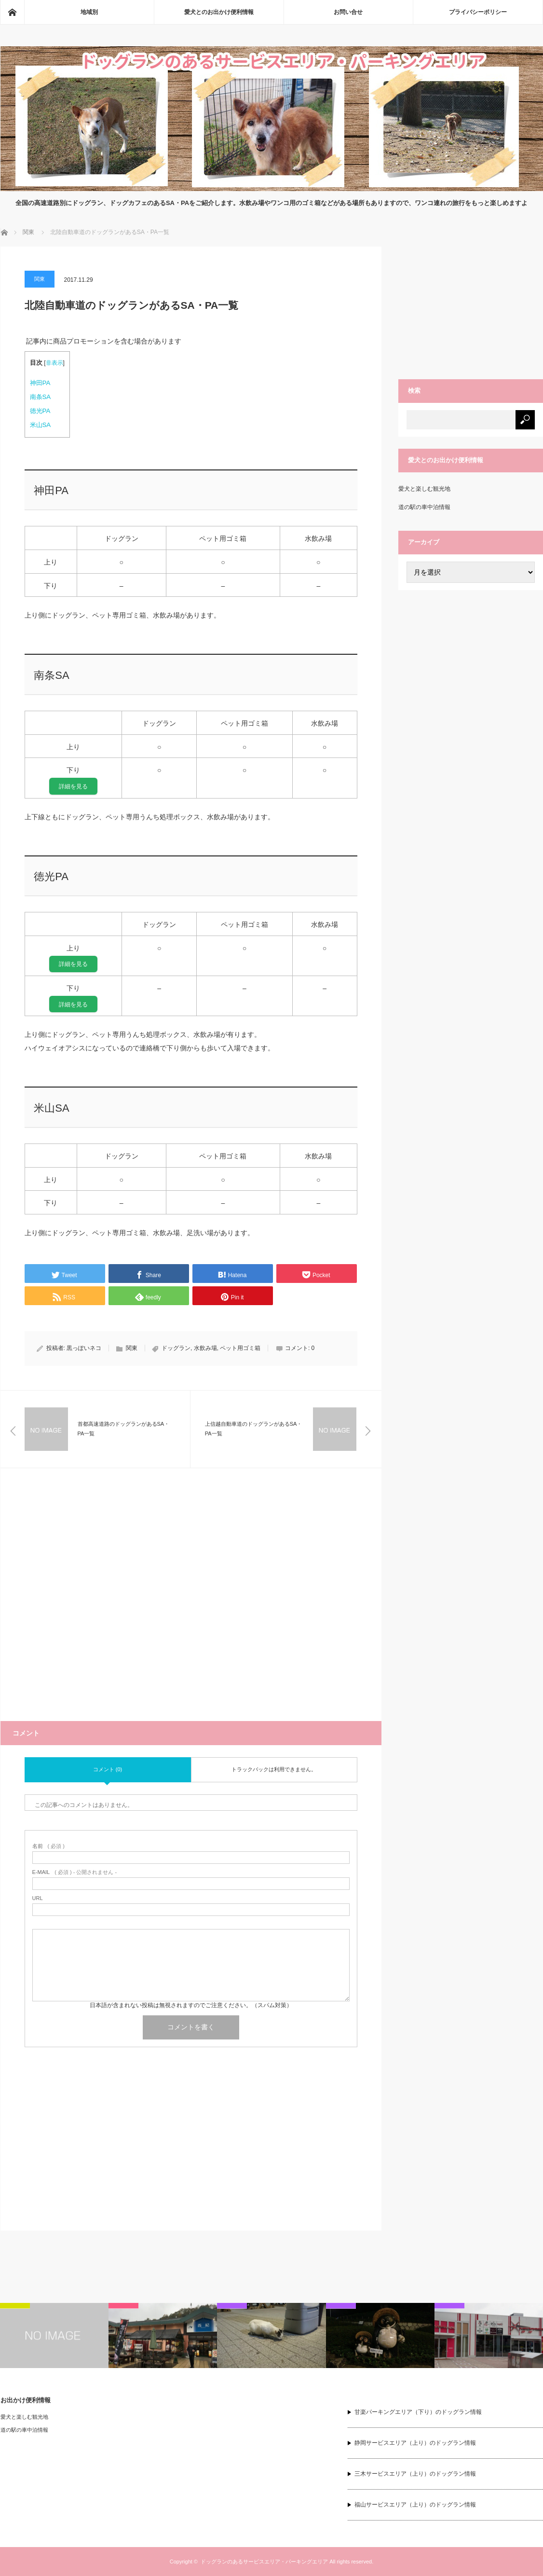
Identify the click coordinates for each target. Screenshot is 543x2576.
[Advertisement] (190, 1606)
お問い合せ (348, 12)
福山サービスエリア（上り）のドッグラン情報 (415, 2504)
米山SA (40, 424)
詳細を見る (73, 786)
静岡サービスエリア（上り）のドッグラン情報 (415, 2442)
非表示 (54, 362)
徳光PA (40, 410)
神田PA (40, 382)
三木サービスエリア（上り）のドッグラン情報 (415, 2473)
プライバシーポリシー (478, 12)
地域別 (89, 12)
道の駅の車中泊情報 (424, 507)
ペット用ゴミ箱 (240, 1348)
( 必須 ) (48, 1846)
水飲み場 (205, 1348)
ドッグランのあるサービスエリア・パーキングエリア (264, 2561)
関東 (39, 279)
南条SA (40, 396)
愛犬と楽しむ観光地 (424, 488)
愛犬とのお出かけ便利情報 (219, 12)
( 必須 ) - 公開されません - (74, 1872)
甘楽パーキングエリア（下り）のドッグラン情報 (418, 2412)
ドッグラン (176, 1348)
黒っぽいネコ (84, 1348)
